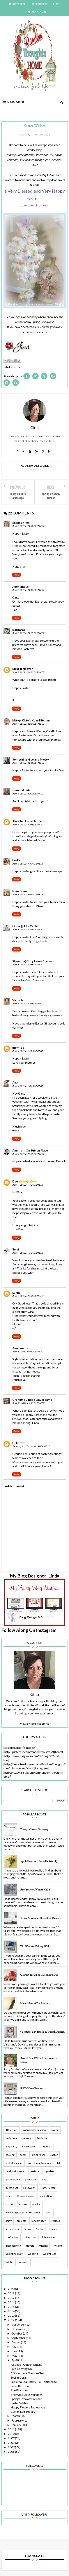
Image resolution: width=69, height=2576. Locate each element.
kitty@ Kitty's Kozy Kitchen (31, 720)
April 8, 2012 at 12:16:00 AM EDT (28, 824)
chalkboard (28, 2146)
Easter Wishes (20, 2403)
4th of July (11, 2129)
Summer (53, 2229)
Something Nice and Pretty (30, 759)
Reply (16, 574)
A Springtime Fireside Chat (27, 2373)
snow (28, 2229)
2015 (11, 2306)
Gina (34, 1694)
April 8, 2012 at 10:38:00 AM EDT (28, 964)
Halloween (29, 2187)
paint (49, 2212)
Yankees (24, 2262)
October (17, 2333)
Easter (16, 366)
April (14, 2360)
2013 (11, 2315)
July (14, 2346)
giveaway (30, 2179)
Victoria (17, 1000)
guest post (12, 2187)
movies (36, 2204)
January (16, 2425)
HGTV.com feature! (31, 2089)
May (14, 2355)
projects (21, 2220)
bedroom (27, 2138)
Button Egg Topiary (23, 2411)
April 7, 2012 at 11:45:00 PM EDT (28, 762)
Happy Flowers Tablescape (28, 2407)
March (15, 2415)
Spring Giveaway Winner (26, 2399)
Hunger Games (25, 2196)
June (14, 2351)
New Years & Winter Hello (35, 1890)
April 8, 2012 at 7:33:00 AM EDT (27, 863)
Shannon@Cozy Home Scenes (32, 961)
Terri (15, 1249)
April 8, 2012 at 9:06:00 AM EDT (27, 894)
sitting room (13, 2229)
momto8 (18, 1047)
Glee (43, 2179)
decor (23, 2154)
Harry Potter (48, 2187)
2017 (11, 2297)
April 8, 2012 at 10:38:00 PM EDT (28, 1154)
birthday (42, 2138)
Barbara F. (19, 629)
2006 (11, 2451)
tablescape (30, 2237)
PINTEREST (39, 4)
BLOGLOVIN (37, 12)
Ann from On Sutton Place (30, 1150)
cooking (10, 2154)
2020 (11, 2288)
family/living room (15, 2171)
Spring (39, 2229)
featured (35, 2171)
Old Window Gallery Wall (34, 1947)
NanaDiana (19, 891)
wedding (33, 2253)
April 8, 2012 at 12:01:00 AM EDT (28, 793)
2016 (11, 2302)
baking (55, 2129)
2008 (11, 2442)
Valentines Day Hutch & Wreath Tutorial (42, 2032)
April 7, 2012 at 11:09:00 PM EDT (28, 526)
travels (30, 2245)
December (18, 2324)
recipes (56, 2220)
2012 (11, 2320)
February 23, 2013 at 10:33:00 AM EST (30, 1446)
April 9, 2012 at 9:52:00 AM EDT (27, 1252)
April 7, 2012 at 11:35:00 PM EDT (28, 672)
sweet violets (21, 790)
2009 (11, 2438)
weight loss (49, 2253)
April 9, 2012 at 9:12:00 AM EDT (27, 1184)
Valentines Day (14, 2253)
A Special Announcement (26, 2364)
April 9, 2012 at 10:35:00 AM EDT (28, 1296)
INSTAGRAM (17, 4)
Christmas (46, 2146)
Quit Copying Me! (22, 2368)
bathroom (11, 2138)
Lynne (16, 1292)
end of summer (14, 2163)
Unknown (18, 1443)
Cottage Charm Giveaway (34, 1829)
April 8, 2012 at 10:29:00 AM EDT (28, 929)
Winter (10, 2262)
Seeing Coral (18, 2377)
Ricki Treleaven (22, 668)
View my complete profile (34, 1723)
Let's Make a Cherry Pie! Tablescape (34, 2381)
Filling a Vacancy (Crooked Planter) (40, 1918)
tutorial (43, 2245)
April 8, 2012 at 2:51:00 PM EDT (27, 1051)
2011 (11, 2429)
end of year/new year (40, 2163)
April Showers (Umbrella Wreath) (38, 1861)
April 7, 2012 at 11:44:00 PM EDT (28, 723)
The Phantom (19, 2390)
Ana (15, 1082)
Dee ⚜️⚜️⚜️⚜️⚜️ (24, 1181)
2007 (11, 2447)
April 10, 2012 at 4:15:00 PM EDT (28, 1403)
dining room (38, 2154)
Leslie (16, 860)
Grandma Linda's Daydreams (32, 1399)
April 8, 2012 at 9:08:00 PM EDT (27, 1086)
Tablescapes (49, 2237)
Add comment (14, 1486)
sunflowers (12, 2237)
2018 (11, 2293)
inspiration (46, 2196)
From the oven (20, 2386)
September (18, 2338)
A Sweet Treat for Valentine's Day (39, 1975)
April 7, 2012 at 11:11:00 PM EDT (28, 590)
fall (58, 2163)
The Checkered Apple (27, 821)
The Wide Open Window (26, 2394)
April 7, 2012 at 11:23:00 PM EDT (28, 633)
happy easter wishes (41, 1462)
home (9, 2196)
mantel (23, 2204)
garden (50, 2171)
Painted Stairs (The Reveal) (34, 2004)
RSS (56, 4)
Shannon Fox (21, 522)
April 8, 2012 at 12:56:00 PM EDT (28, 1003)
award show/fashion (34, 2129)
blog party (11, 2146)
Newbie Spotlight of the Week (23, 2212)
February (17, 2420)
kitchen (10, 2204)
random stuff (38, 2220)
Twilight (57, 2245)
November (18, 2329)
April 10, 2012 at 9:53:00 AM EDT (28, 1351)
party (9, 2220)
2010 (11, 2433)
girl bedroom (13, 2179)
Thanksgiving (13, 2245)
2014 (11, 2311)
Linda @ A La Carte (25, 926)
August (16, 2342)
